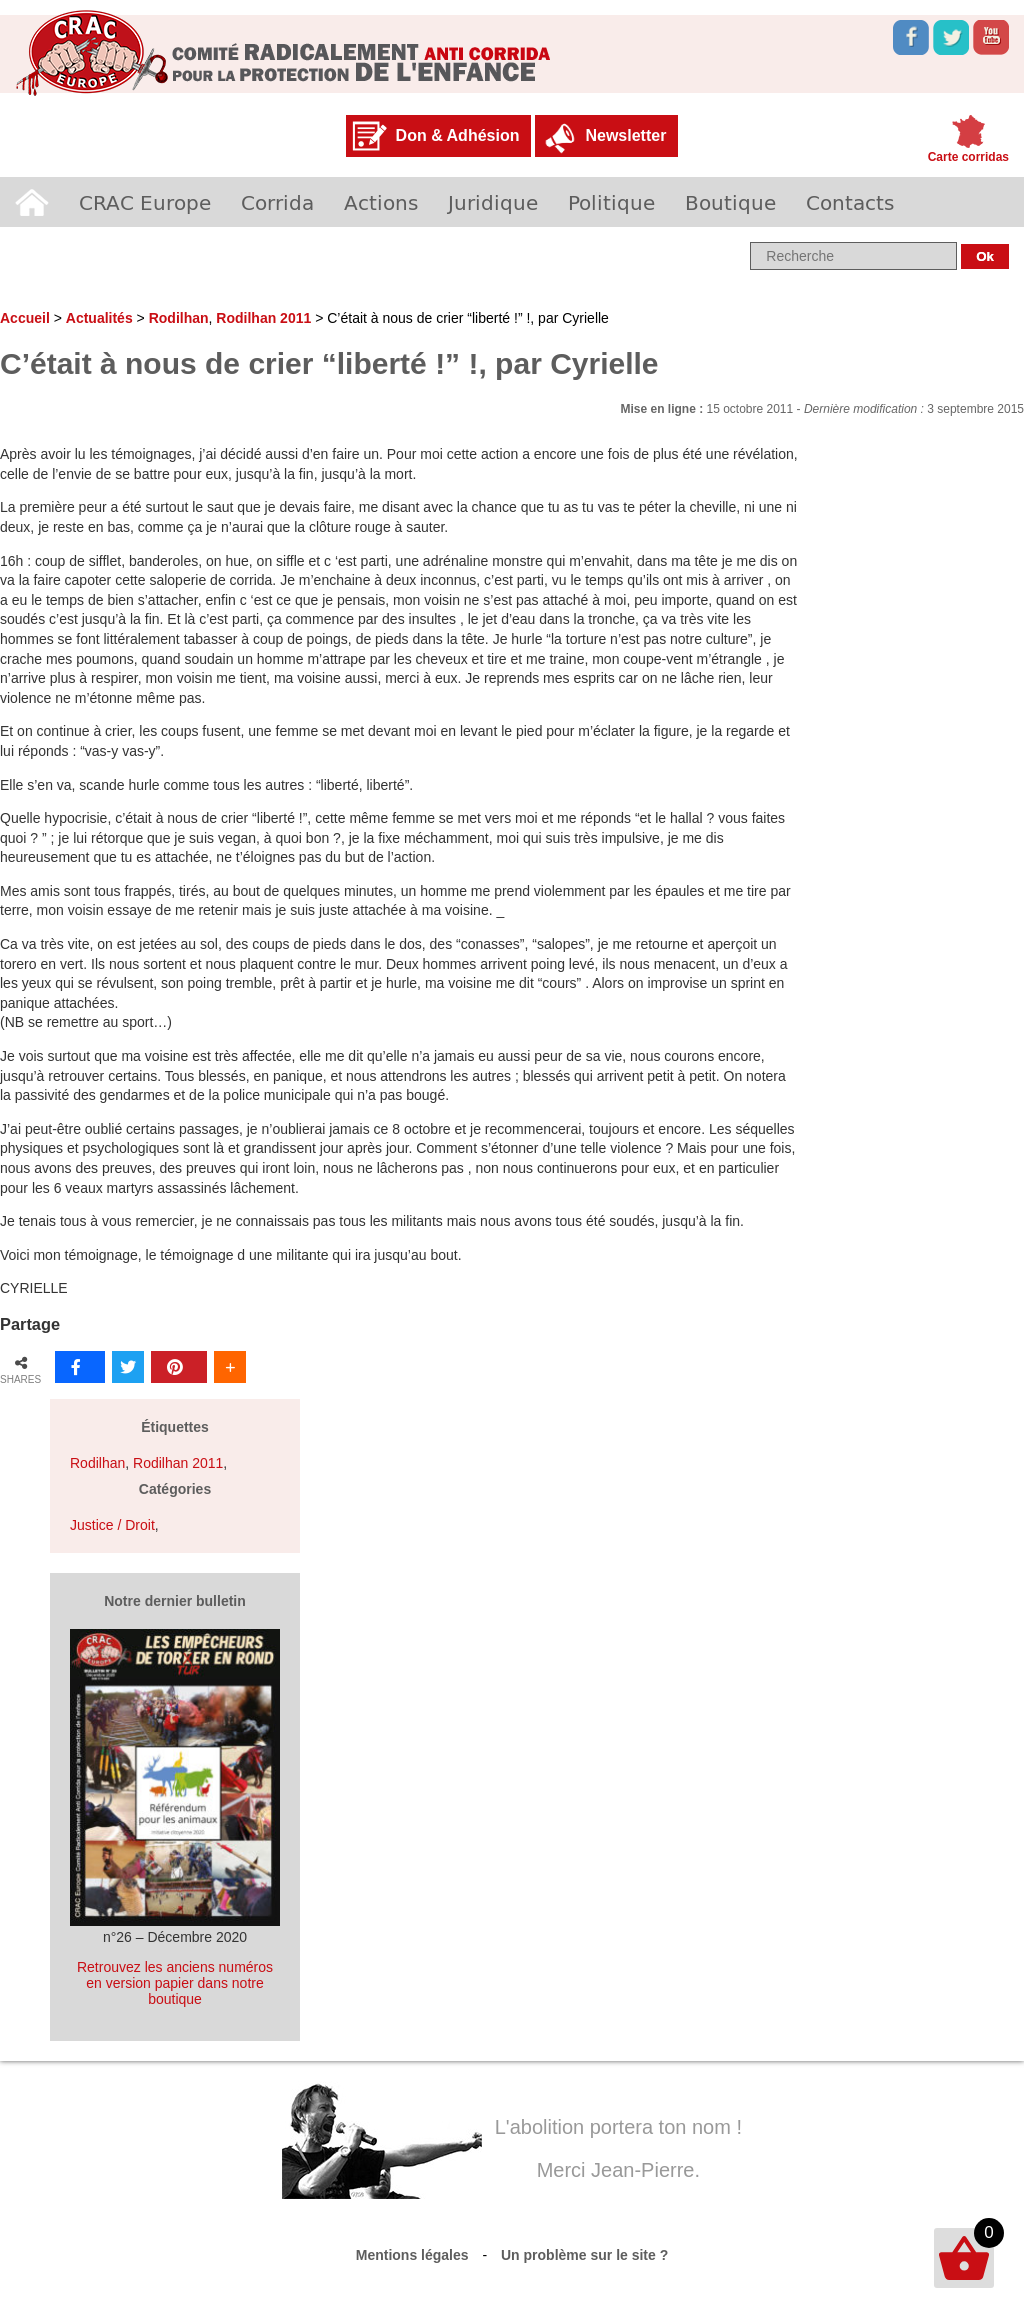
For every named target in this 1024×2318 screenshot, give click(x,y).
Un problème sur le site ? (584, 2255)
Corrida (277, 202)
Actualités (99, 318)
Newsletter (625, 135)
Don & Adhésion (458, 135)
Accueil (32, 202)
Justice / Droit (112, 1525)
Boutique (730, 202)
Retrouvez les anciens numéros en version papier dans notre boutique (175, 1983)
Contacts (850, 202)
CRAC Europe (145, 202)
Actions (381, 202)
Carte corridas (968, 157)
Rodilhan (179, 318)
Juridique (493, 202)
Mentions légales (412, 2255)
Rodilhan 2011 (263, 318)
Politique (611, 202)
